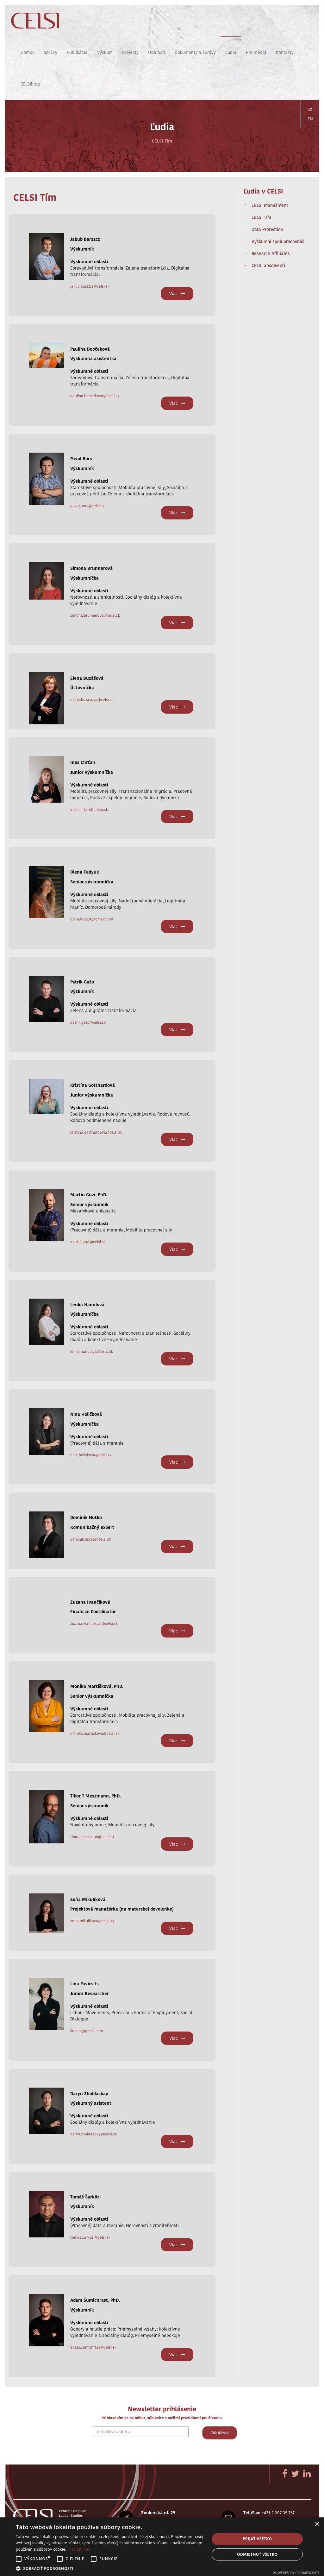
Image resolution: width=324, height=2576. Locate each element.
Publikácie (77, 52)
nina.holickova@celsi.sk (90, 1455)
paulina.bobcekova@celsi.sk (94, 395)
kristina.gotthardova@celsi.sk (96, 1132)
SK (310, 109)
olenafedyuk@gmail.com (91, 919)
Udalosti (156, 52)
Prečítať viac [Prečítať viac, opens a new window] (78, 2549)
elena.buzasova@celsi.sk (92, 699)
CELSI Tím (261, 217)
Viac (177, 293)
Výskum (105, 52)
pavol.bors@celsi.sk (87, 505)
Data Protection (267, 229)
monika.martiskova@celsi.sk (94, 1733)
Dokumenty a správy (195, 52)
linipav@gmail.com (86, 2030)
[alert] (162, 2546)
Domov (27, 52)
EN (310, 119)
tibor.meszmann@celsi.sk (92, 1836)
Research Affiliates (271, 253)
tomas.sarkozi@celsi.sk (90, 2237)
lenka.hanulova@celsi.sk (91, 1351)
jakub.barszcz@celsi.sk (89, 286)
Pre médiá (256, 52)
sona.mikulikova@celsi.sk (92, 1921)
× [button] (317, 2524)
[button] (110, 2568)
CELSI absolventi (268, 265)
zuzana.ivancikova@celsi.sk (94, 1623)
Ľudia (230, 52)
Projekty (130, 52)
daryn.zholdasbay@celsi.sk (93, 2134)
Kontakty (285, 52)
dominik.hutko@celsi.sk (90, 1539)
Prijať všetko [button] (257, 2538)
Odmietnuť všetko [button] (257, 2554)
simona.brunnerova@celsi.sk (95, 615)
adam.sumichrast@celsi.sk (93, 2347)
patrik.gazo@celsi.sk (88, 1022)
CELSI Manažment (270, 205)
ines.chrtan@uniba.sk (89, 809)
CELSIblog (30, 84)
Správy (50, 52)
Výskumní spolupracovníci (278, 241)
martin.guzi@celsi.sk (88, 1241)
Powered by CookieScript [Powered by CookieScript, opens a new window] (296, 2572)
